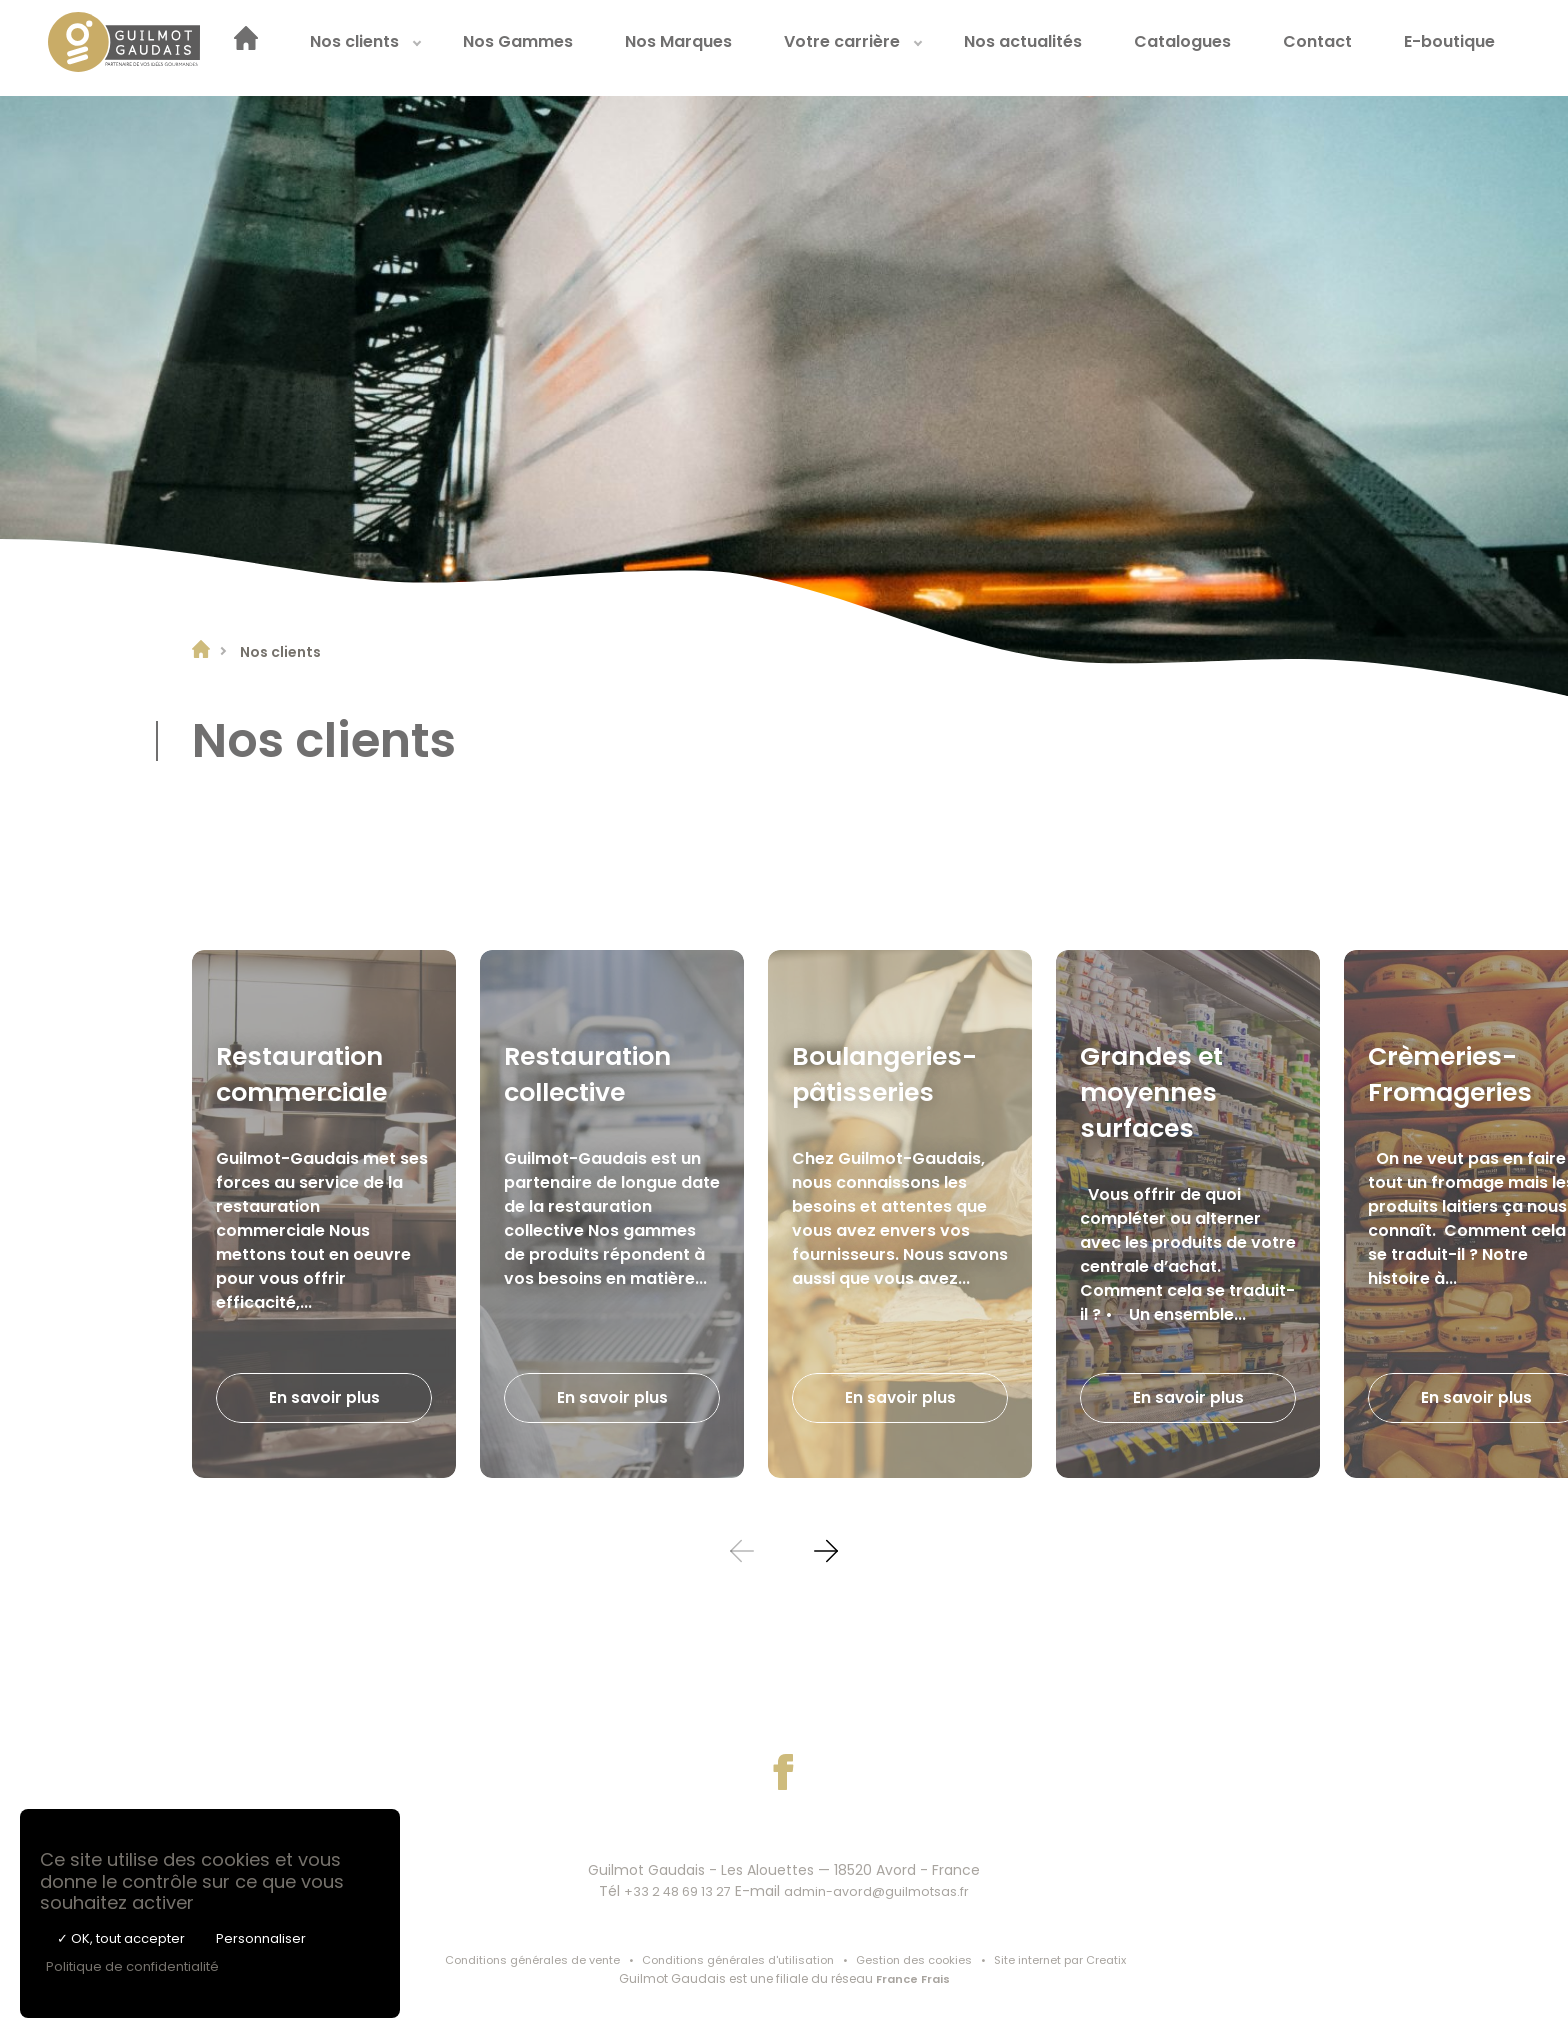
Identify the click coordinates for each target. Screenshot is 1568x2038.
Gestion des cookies (922, 1960)
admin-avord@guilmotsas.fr (883, 1891)
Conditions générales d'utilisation (736, 1960)
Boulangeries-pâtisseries (891, 1073)
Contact (1348, 47)
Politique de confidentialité (132, 1966)
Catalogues (1213, 47)
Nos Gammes (549, 47)
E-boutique (1480, 47)
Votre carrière (873, 47)
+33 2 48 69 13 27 (671, 1891)
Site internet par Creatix (1076, 1960)
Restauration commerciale (308, 1073)
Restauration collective (594, 1073)
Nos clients (385, 47)
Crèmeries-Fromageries (1455, 1073)
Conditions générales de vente (517, 1960)
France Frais (912, 1980)
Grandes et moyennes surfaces (1157, 1090)
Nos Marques (709, 47)
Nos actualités (1054, 47)
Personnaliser (261, 1938)
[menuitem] (277, 48)
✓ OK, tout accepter (121, 1938)
